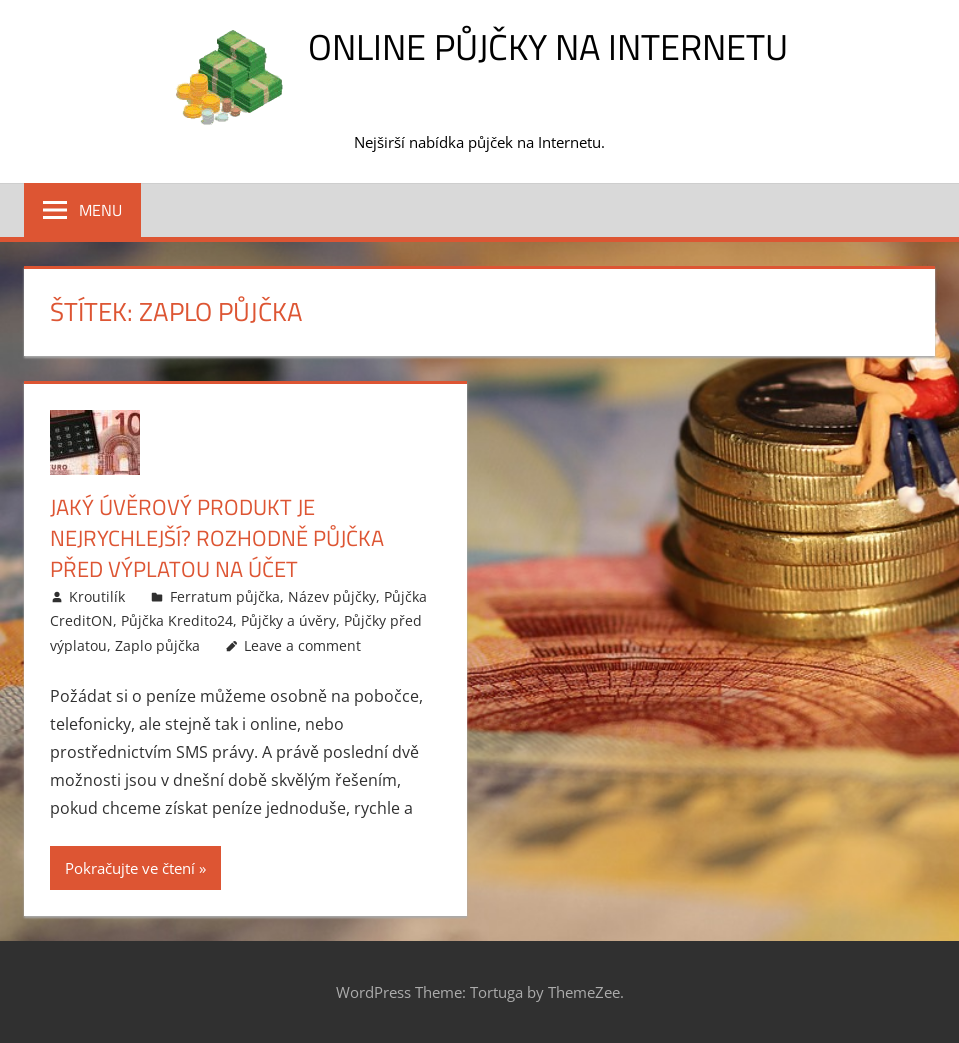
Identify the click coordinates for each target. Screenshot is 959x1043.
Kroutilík (97, 596)
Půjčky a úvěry (288, 620)
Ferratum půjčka (225, 596)
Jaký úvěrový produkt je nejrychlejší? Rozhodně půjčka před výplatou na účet (217, 538)
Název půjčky (332, 596)
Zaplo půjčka (157, 645)
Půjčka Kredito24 (177, 620)
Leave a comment (302, 645)
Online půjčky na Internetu (548, 46)
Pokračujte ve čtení (130, 868)
